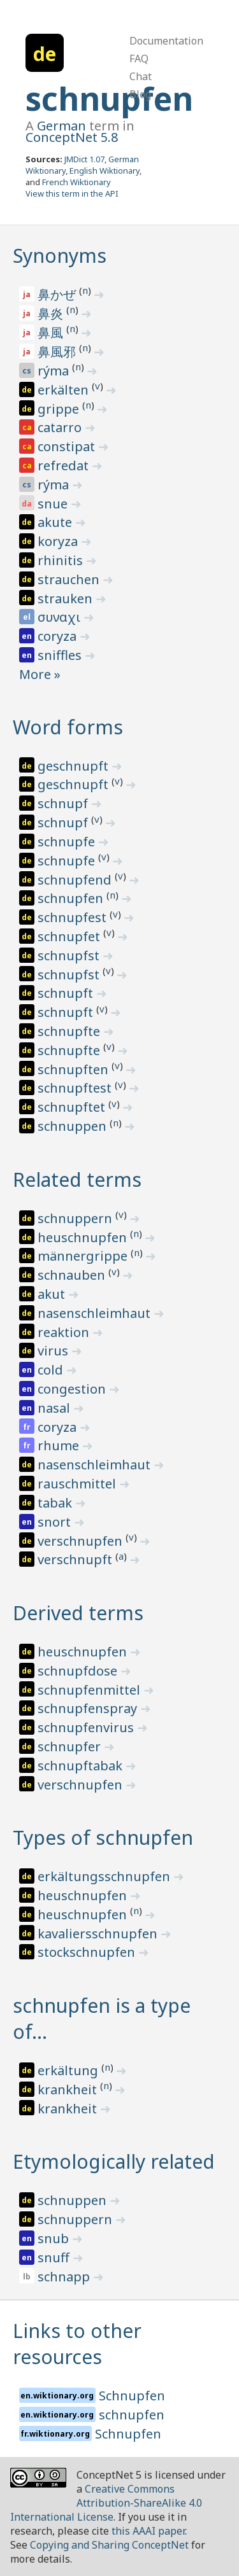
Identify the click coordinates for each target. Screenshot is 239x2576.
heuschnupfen (84, 1237)
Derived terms (78, 1613)
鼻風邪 (58, 351)
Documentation (166, 41)
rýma (55, 370)
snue (54, 503)
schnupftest (76, 1087)
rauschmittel (78, 1483)
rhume (60, 1445)
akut (53, 1294)
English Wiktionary (104, 170)
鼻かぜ (58, 294)
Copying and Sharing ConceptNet (109, 2545)
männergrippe (84, 1255)
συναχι (60, 617)
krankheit (69, 2089)
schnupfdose (79, 1670)
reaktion (65, 1332)
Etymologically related (114, 2161)
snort (56, 1521)
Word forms (68, 727)
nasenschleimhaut (96, 1313)
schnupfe (68, 841)
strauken (67, 598)
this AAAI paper (148, 2531)
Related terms (77, 1179)
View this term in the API (72, 193)
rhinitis (62, 560)
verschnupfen (82, 1541)
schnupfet (70, 936)
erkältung (69, 2070)
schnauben (73, 1275)
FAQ (138, 59)
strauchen (70, 579)
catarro (61, 427)
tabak (56, 1502)
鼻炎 (52, 313)
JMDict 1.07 (84, 159)
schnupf (64, 803)
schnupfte (70, 1031)
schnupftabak (82, 1765)
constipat (68, 446)
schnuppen (74, 1126)
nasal (55, 1408)
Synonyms (59, 255)
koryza (59, 541)
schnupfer (71, 1746)
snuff (55, 2257)
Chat (140, 76)
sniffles (61, 655)
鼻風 (52, 332)
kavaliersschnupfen (99, 1933)
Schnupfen (132, 2395)
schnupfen (109, 98)
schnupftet (73, 1107)
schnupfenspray (89, 1708)
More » (40, 674)
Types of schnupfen (103, 1837)
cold (52, 1369)
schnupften (75, 1069)
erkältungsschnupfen (105, 1876)
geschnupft (75, 765)
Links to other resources (77, 2344)
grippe (60, 408)
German (61, 125)
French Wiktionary (76, 182)
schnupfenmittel (90, 1689)
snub (55, 2238)
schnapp (65, 2276)
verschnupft (76, 1559)
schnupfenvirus (87, 1727)
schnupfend (76, 879)
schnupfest (74, 917)
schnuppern (76, 1218)
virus (54, 1350)
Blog (140, 94)
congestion (73, 1388)
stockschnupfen (88, 1952)
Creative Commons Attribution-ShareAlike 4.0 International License (106, 2503)
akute (56, 522)
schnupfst (70, 955)
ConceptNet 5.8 (71, 137)
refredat (65, 465)
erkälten (65, 389)
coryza (59, 636)
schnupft (67, 993)
